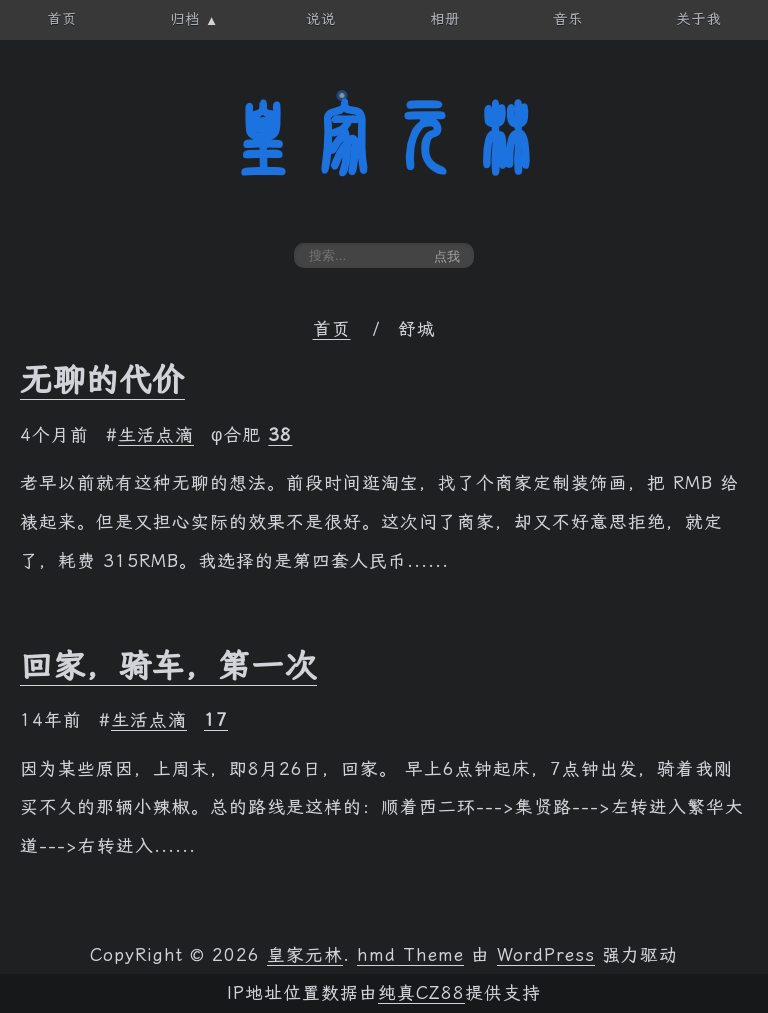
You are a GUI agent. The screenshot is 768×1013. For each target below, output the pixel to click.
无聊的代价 (102, 380)
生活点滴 (156, 435)
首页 (332, 329)
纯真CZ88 (421, 993)
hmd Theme (410, 955)
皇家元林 (384, 139)
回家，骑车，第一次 (168, 666)
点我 (447, 256)
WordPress (546, 955)
